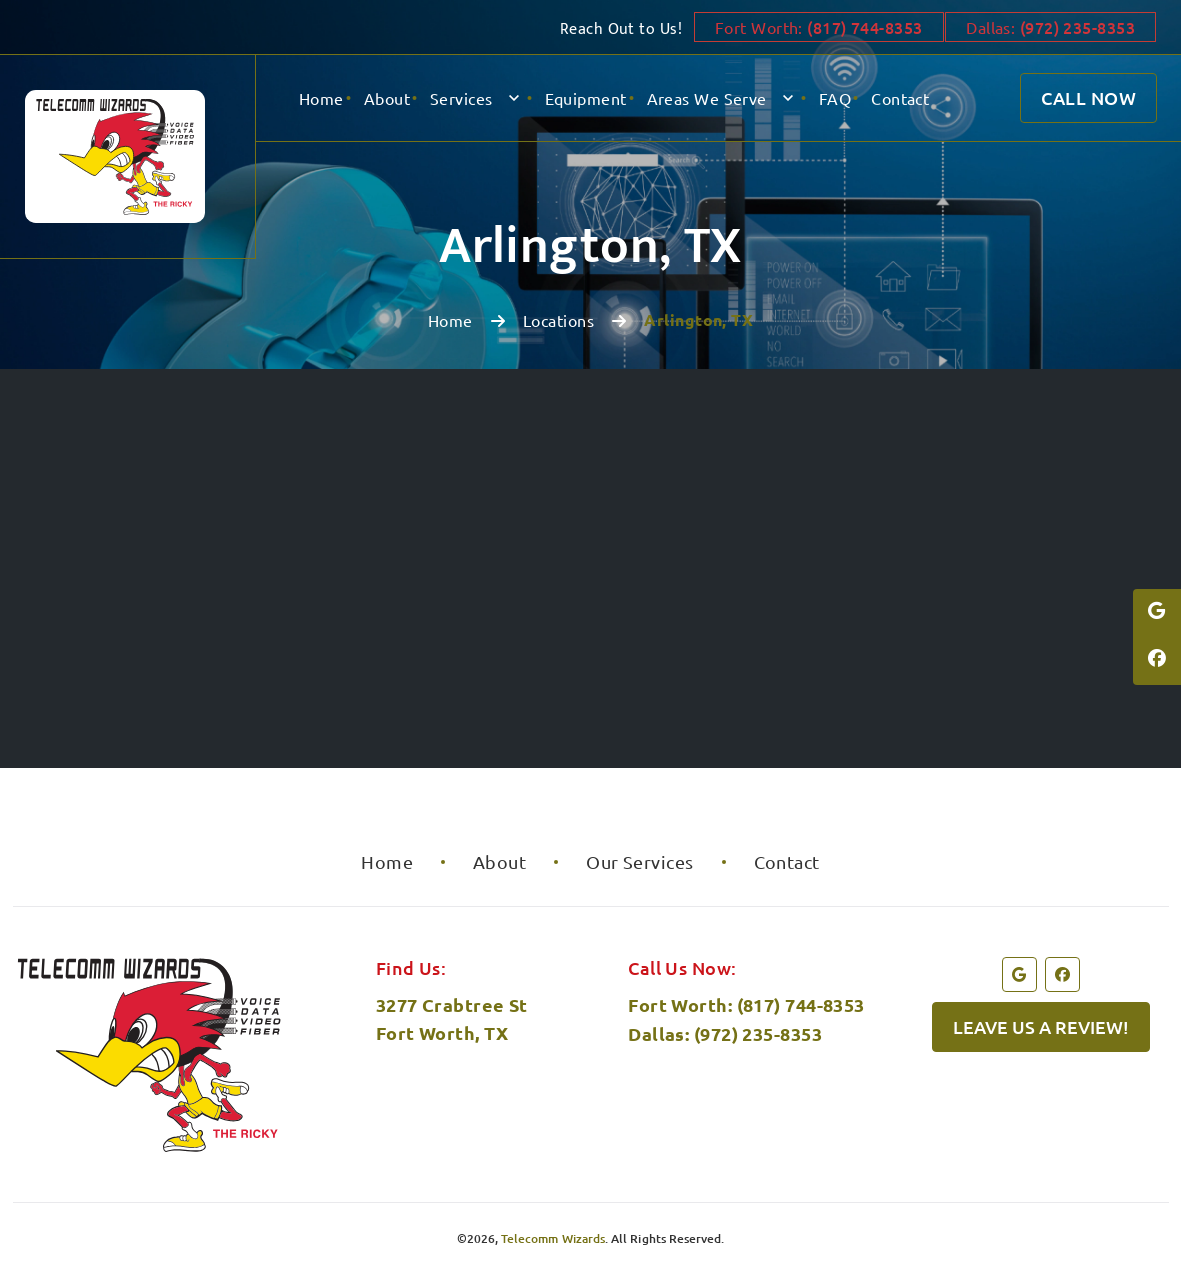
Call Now (1088, 97)
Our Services (639, 861)
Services (461, 98)
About (387, 98)
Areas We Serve (707, 98)
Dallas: (1050, 27)
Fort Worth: (809, 27)
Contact (900, 98)
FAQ (835, 98)
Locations (558, 320)
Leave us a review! (1041, 1026)
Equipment (586, 98)
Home (321, 98)
